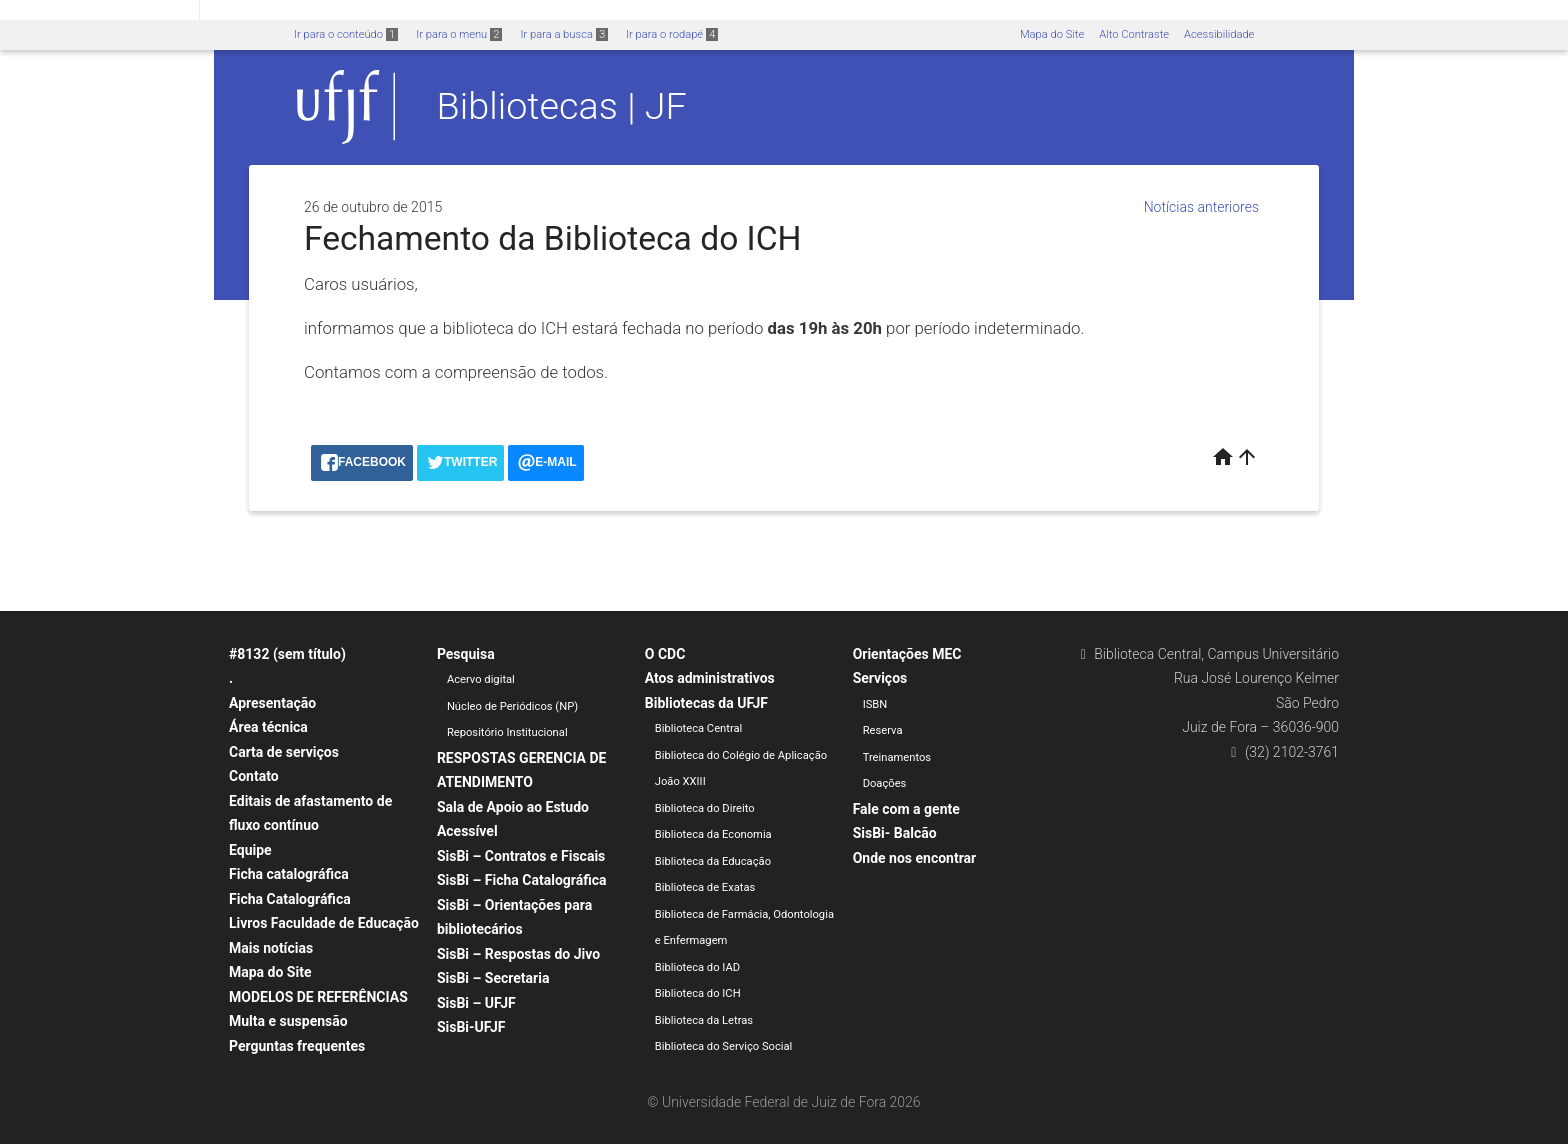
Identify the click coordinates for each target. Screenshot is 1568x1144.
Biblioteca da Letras (704, 1020)
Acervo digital (481, 679)
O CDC (665, 654)
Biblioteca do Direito (705, 808)
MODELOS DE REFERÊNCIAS (318, 997)
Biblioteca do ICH (698, 993)
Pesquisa (466, 654)
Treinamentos (897, 757)
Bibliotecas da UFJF (706, 703)
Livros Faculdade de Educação (324, 923)
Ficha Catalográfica (290, 899)
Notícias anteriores (1201, 207)
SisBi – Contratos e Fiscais (521, 856)
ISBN (875, 704)
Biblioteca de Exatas (705, 887)
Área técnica (268, 727)
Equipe (250, 850)
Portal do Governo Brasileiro (99, 11)
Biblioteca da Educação (713, 861)
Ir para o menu (459, 34)
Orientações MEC (907, 654)
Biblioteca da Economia (713, 834)
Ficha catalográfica (289, 874)
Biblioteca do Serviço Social (724, 1046)
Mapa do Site (1052, 34)
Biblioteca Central (699, 728)
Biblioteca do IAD (697, 967)
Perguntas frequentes (297, 1046)
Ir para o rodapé (672, 34)
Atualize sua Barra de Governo (306, 11)
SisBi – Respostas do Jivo (518, 954)
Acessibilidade (1219, 34)
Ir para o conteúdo (346, 34)
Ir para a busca (564, 34)
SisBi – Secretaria (493, 978)
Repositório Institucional (507, 732)
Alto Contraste (1134, 34)
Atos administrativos (710, 678)
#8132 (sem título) (287, 654)
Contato (254, 776)
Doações (885, 783)
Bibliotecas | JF (562, 106)
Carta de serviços (284, 752)
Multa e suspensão (288, 1021)
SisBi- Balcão (895, 833)
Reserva (883, 730)
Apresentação (272, 703)
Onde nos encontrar (915, 858)
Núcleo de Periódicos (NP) (512, 706)
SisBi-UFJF (471, 1027)
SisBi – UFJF (476, 1003)
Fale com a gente (906, 809)
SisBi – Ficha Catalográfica (522, 880)
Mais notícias (271, 948)
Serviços (880, 678)
